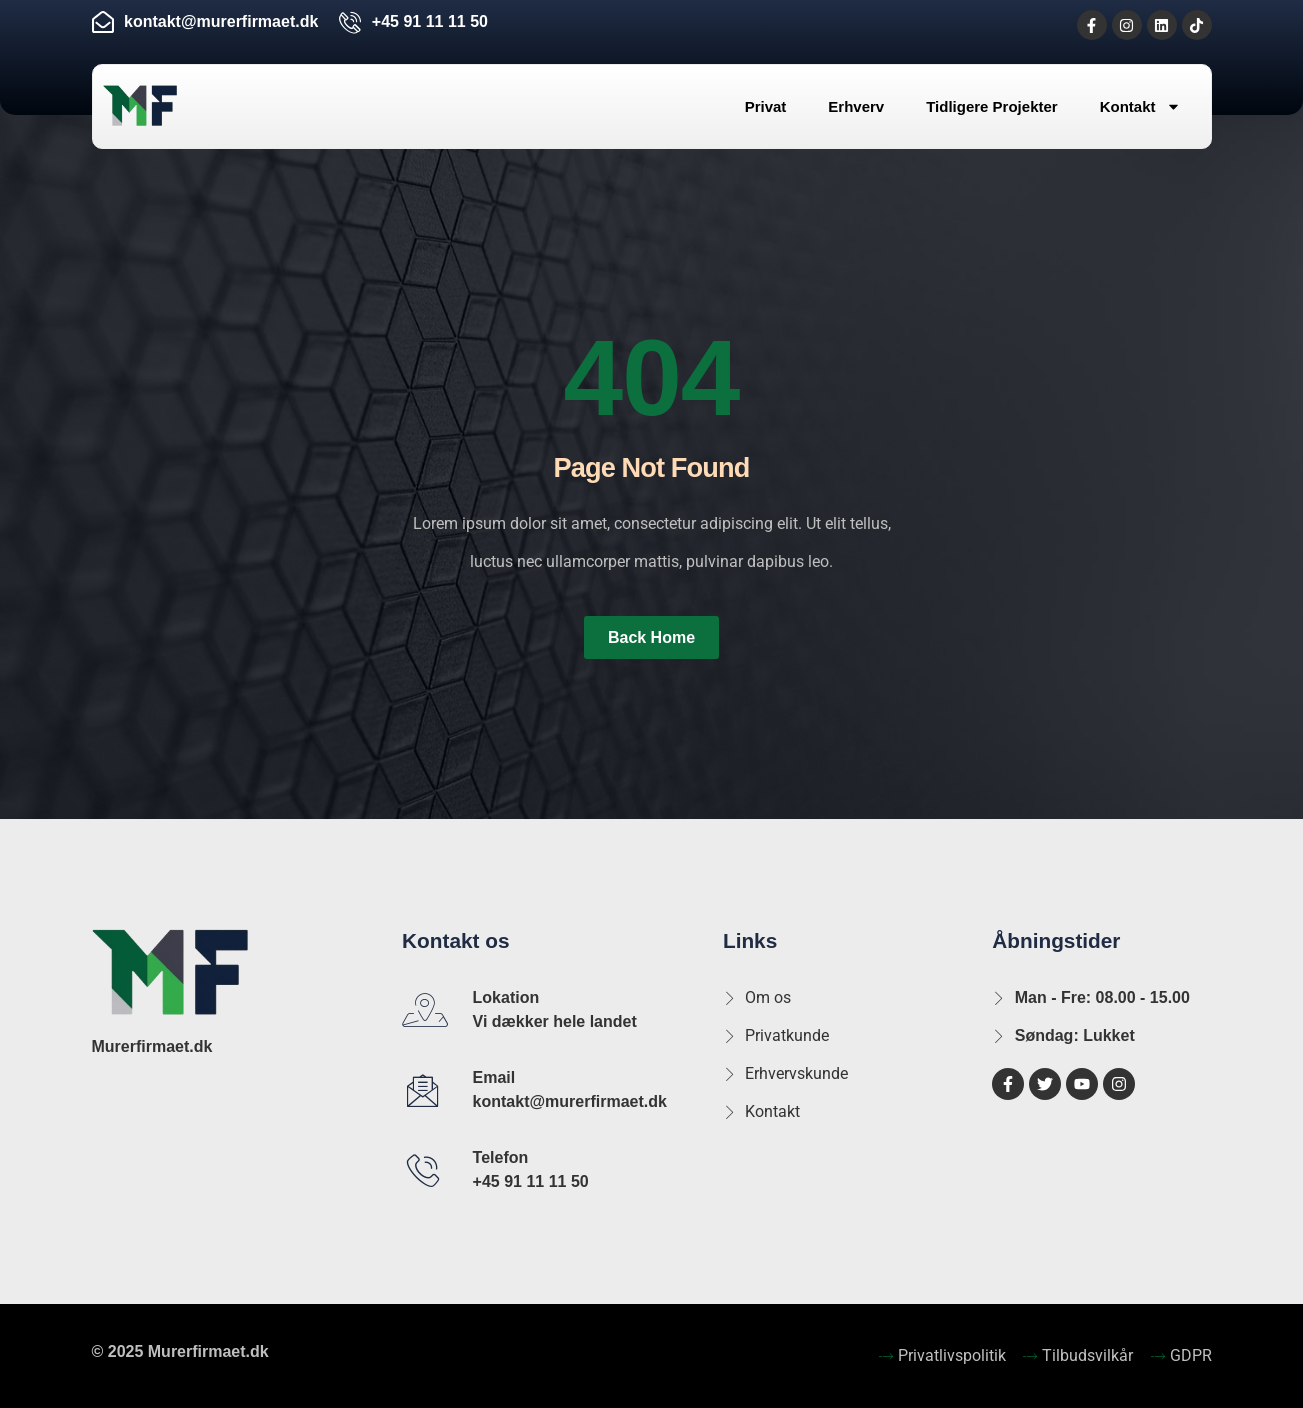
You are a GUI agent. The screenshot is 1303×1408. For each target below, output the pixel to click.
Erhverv (856, 106)
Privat (766, 106)
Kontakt (1140, 106)
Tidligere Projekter (991, 106)
